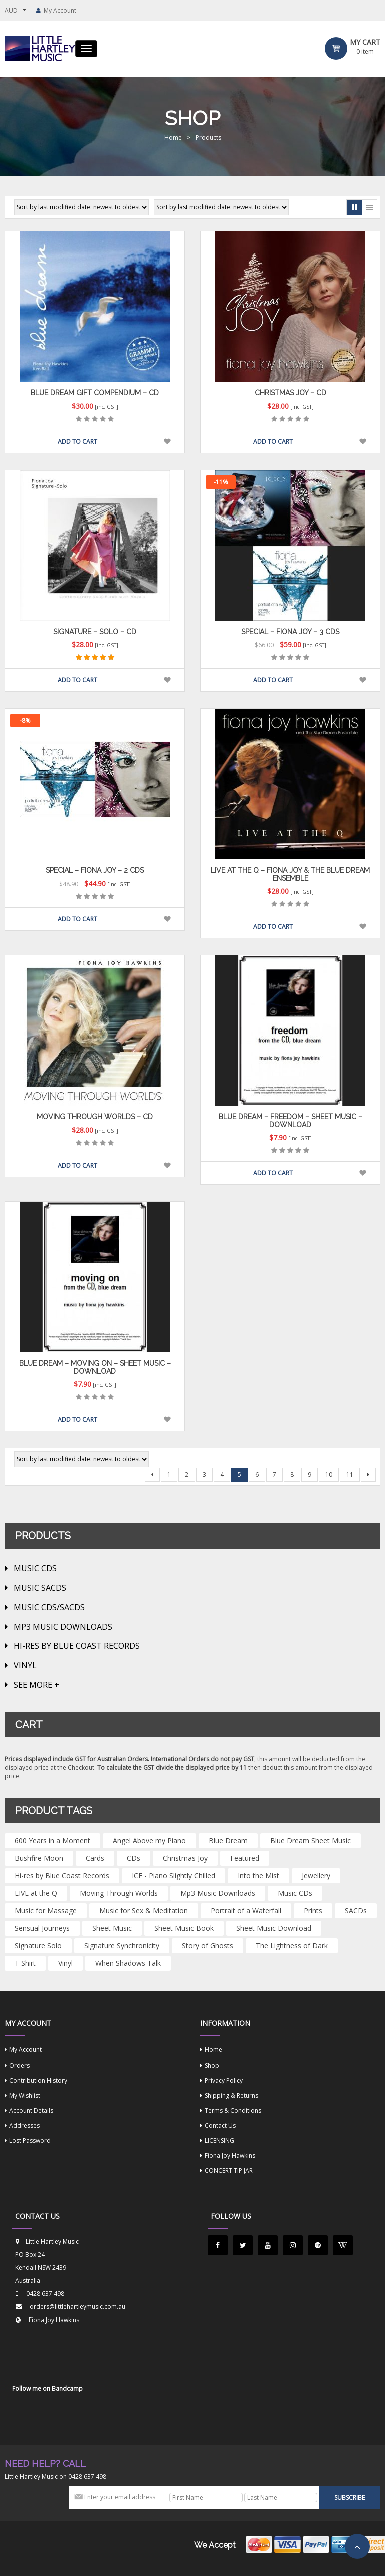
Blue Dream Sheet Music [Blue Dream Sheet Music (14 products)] (310, 1840)
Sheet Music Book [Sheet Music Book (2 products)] (184, 1928)
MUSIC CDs (35, 1568)
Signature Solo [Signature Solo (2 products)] (38, 1945)
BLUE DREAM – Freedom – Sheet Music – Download (290, 1120)
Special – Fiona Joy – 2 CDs (95, 870)
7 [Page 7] (274, 1474)
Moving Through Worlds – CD (95, 1117)
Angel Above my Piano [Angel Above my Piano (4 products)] (149, 1840)
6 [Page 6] (257, 1474)
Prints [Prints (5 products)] (313, 1910)
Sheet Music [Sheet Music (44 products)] (112, 1928)
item (365, 51)
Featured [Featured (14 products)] (244, 1858)
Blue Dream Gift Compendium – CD (95, 393)
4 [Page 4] (222, 1474)
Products (208, 137)
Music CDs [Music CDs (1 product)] (295, 1893)
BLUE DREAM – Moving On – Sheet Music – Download (95, 1367)
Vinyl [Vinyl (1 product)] (65, 1963)
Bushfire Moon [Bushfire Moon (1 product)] (39, 1858)
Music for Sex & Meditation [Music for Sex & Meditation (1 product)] (143, 1910)
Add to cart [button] (77, 441)
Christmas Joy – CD (290, 393)
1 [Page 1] (169, 1474)
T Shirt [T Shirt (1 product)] (25, 1963)
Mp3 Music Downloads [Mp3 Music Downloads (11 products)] (217, 1893)
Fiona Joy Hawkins (54, 2319)
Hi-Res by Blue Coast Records (77, 1645)
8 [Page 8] (292, 1474)
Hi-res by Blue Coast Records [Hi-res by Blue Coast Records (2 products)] (62, 1875)
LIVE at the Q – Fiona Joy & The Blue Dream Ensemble (290, 874)
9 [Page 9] (309, 1474)
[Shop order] (81, 207)
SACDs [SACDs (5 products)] (356, 1910)
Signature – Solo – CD (94, 632)
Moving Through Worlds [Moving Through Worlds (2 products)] (119, 1893)
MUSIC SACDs (40, 1587)
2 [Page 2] (186, 1474)
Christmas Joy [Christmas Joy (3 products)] (185, 1858)
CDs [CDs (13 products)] (133, 1858)
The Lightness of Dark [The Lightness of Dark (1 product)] (292, 1945)
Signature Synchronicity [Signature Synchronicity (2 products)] (121, 1945)
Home (173, 137)
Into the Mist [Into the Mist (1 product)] (258, 1875)
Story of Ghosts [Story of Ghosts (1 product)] (207, 1945)
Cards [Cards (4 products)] (95, 1858)
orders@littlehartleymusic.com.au (77, 2306)
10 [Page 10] (328, 1474)
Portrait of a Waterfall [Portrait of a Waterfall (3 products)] (246, 1910)
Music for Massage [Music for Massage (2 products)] (46, 1910)
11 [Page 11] (349, 1474)
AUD (11, 10)
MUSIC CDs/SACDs (49, 1607)
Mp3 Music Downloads (63, 1626)
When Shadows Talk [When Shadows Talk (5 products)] (128, 1963)
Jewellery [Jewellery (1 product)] (316, 1875)
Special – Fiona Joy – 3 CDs (290, 632)
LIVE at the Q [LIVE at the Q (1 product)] (36, 1893)
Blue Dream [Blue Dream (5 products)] (228, 1840)
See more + (36, 1684)
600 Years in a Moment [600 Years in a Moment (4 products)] (52, 1840)
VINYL (25, 1665)
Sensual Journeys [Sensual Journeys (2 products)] (42, 1928)
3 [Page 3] (204, 1474)
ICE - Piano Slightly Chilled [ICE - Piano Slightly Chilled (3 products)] (173, 1875)
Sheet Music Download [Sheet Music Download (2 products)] (273, 1928)
